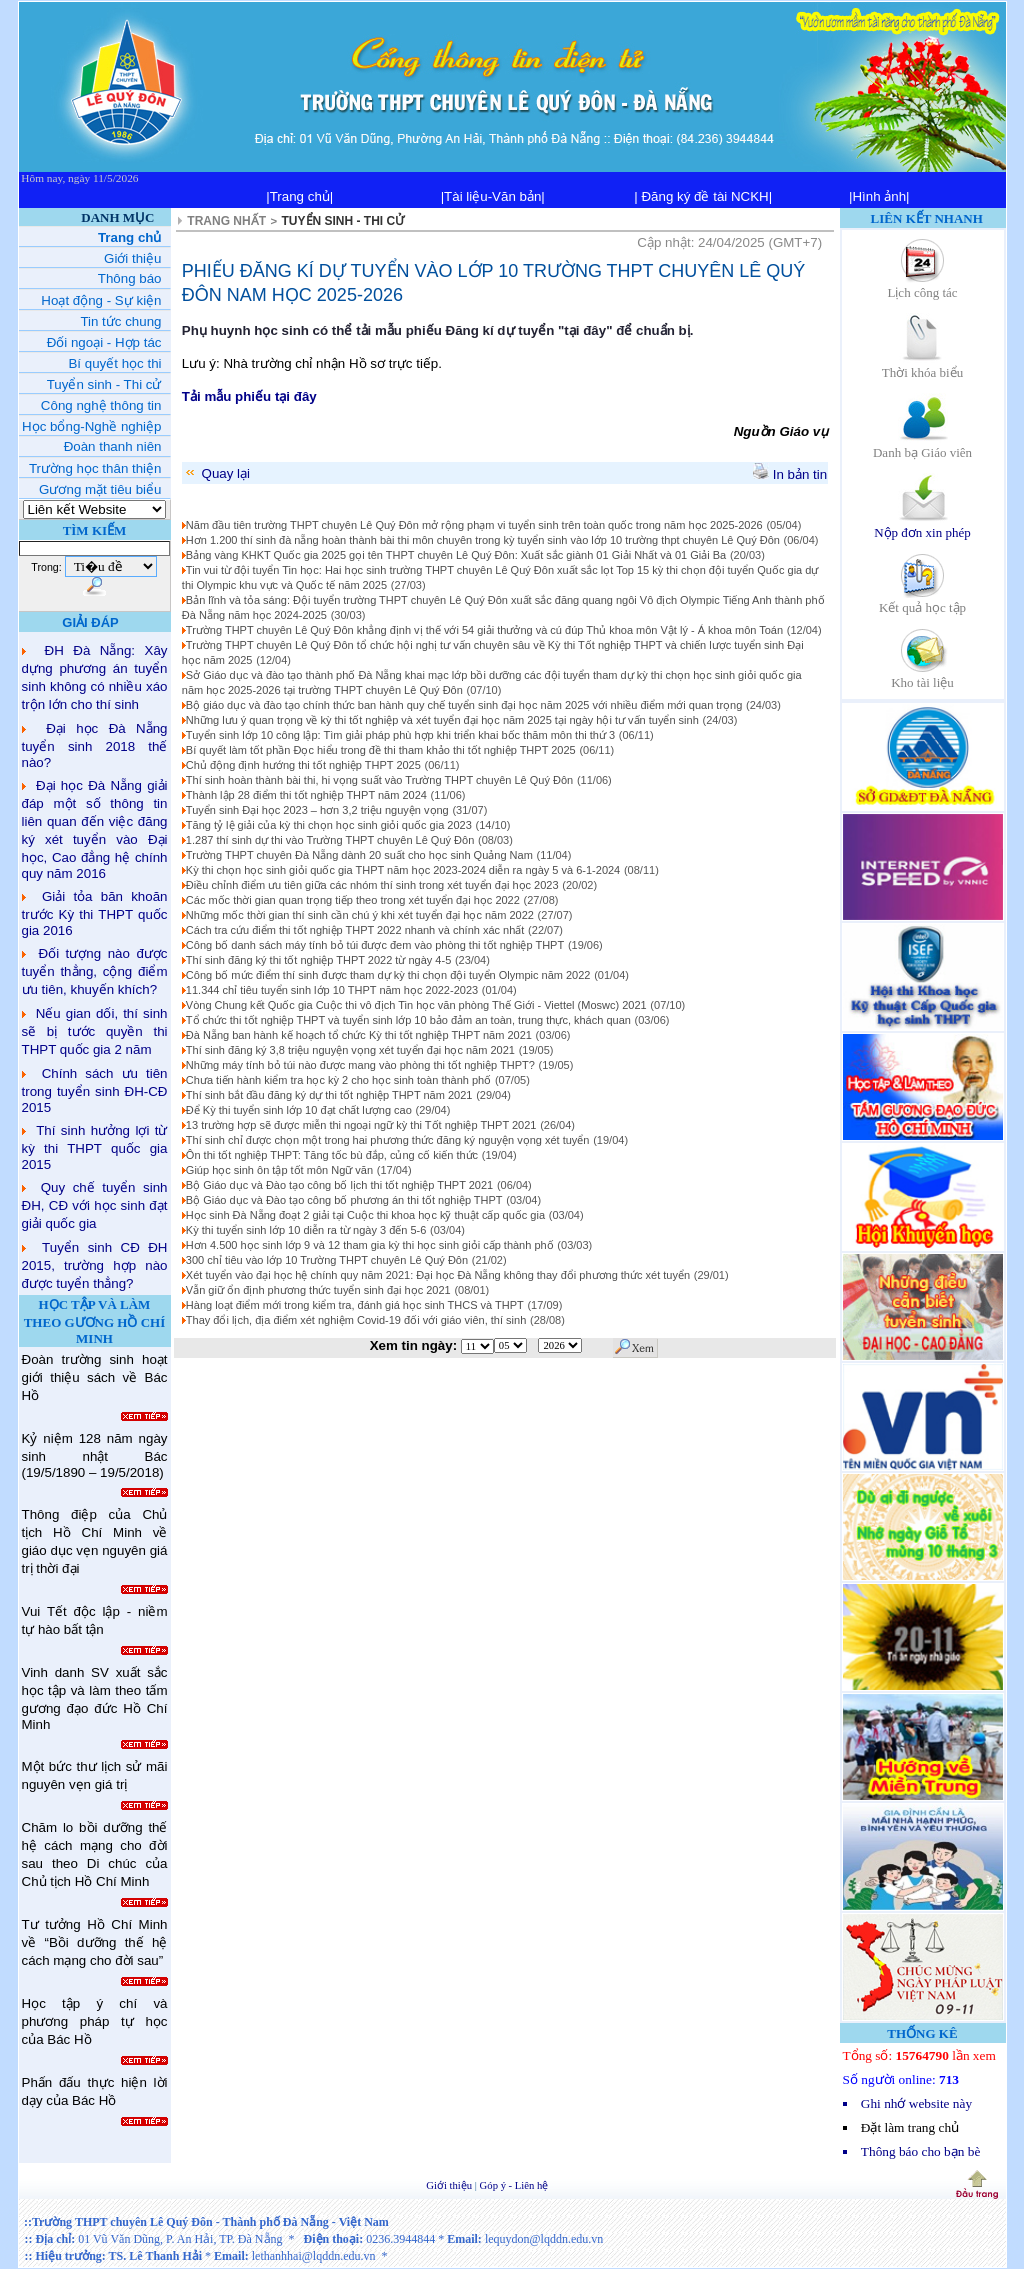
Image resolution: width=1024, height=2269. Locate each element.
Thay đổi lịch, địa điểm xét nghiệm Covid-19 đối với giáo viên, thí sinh (356, 1320)
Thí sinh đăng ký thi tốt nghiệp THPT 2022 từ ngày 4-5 (318, 960)
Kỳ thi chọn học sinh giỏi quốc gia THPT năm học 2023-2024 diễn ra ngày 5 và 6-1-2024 (403, 870)
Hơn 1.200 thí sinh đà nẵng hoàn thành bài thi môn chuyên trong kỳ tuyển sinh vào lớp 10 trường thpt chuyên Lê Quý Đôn (483, 540)
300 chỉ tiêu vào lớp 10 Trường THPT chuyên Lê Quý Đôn (327, 1260)
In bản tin (790, 474)
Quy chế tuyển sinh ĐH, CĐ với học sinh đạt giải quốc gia (95, 1205)
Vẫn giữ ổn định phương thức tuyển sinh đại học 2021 (318, 1290)
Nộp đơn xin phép (922, 525)
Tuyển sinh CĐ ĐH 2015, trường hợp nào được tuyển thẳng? (95, 1265)
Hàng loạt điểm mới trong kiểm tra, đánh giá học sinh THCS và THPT (355, 1305)
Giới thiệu (450, 2185)
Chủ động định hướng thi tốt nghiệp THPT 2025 (303, 765)
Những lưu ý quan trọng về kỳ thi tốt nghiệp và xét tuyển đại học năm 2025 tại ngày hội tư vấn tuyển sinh (442, 720)
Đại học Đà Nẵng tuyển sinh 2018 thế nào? (95, 745)
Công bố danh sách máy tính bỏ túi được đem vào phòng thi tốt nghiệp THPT (375, 945)
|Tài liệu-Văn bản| (493, 196)
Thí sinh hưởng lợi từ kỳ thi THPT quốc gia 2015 (95, 1147)
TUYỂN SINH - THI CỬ (343, 221)
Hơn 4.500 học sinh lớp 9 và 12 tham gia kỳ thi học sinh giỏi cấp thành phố (370, 1245)
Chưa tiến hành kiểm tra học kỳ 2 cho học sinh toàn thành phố (338, 1080)
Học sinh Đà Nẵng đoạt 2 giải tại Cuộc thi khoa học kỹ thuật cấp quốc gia (365, 1215)
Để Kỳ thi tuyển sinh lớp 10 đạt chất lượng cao (299, 1110)
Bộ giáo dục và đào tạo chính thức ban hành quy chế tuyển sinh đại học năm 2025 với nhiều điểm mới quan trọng (464, 705)
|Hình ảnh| (879, 196)
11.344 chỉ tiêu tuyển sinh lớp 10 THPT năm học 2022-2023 (332, 990)
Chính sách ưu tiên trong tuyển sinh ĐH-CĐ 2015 (95, 1090)
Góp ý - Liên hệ (514, 2185)
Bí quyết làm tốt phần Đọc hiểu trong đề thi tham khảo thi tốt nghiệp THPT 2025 (381, 750)
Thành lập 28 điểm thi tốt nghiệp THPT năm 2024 (306, 795)
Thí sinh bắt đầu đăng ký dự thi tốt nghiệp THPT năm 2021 (329, 1095)
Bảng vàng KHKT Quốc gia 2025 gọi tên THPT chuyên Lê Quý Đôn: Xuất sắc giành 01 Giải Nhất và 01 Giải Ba (456, 555)
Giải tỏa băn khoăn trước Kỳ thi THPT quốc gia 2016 (95, 913)
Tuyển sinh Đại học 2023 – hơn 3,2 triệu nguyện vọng (317, 810)
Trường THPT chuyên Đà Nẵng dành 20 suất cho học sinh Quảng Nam (359, 855)
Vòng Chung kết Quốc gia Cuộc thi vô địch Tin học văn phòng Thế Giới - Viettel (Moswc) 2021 (416, 1005)
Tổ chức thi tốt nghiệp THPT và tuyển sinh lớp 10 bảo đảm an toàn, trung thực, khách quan (408, 1020)
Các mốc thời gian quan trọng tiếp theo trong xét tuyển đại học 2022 (353, 900)
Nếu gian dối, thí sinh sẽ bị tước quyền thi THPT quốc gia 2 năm (95, 1031)
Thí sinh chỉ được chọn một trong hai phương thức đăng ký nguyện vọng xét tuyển (388, 1140)
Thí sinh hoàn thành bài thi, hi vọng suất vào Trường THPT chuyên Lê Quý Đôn (379, 780)
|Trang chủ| (299, 196)
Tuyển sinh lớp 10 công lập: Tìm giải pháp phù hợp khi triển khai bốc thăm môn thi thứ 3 (400, 735)
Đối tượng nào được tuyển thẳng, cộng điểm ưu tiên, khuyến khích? (95, 971)
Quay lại (216, 473)
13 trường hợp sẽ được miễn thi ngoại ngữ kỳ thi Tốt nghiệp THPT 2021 (361, 1125)
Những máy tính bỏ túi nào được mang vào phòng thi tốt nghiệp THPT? (360, 1065)
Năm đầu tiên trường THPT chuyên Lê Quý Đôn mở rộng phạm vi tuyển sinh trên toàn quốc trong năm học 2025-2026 (474, 525)
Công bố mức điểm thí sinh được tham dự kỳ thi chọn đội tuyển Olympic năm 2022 (388, 975)
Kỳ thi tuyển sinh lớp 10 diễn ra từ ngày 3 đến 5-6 (306, 1230)
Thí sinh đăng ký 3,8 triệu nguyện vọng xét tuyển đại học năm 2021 (350, 1050)
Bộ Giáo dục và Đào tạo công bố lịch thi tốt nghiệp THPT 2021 (339, 1185)
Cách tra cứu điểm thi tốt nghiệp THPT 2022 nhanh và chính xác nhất (355, 930)
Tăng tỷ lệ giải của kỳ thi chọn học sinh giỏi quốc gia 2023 (329, 825)
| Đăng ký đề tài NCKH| (703, 196)
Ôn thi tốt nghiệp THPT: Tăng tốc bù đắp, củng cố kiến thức (332, 1155)
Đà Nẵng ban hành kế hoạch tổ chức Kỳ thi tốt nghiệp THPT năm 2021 (359, 1035)
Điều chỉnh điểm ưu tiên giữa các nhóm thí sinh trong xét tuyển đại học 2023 (372, 885)
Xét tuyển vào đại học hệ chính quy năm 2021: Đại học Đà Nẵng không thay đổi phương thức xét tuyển (438, 1275)
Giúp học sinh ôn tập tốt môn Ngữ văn (279, 1170)
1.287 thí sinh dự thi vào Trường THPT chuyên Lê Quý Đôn (330, 840)
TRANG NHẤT (226, 221)
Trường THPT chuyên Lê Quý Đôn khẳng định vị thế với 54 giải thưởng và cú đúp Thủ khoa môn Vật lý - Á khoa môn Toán (484, 630)
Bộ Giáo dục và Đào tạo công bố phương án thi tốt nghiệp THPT (344, 1200)
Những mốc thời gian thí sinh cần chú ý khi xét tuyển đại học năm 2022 (360, 915)
